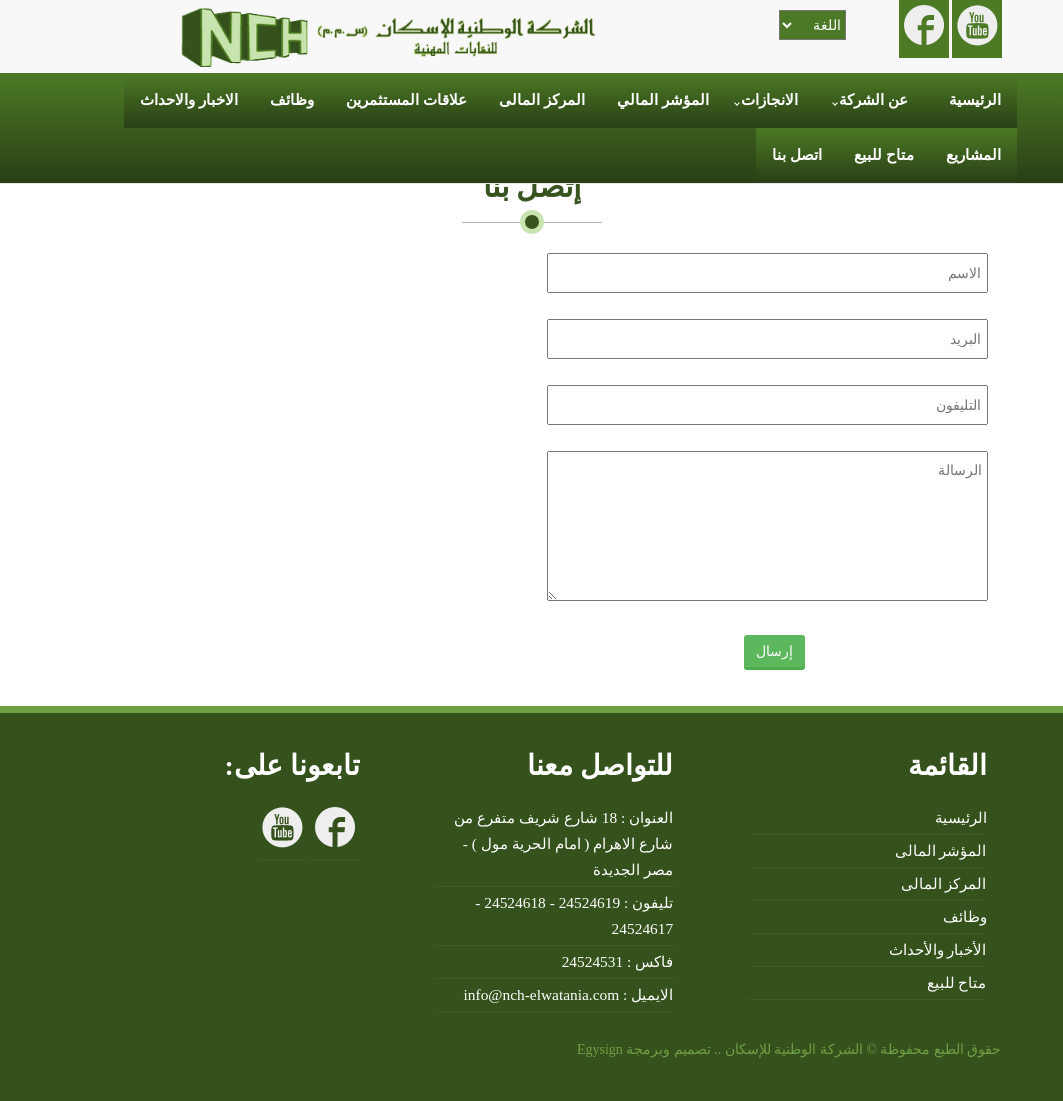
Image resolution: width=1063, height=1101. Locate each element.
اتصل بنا (797, 155)
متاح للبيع (884, 155)
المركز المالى (542, 100)
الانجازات (769, 100)
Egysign (597, 1049)
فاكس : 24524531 (618, 961)
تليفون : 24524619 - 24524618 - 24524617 (574, 915)
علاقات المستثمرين (406, 100)
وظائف (292, 100)
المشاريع (973, 155)
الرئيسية (975, 100)
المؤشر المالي (663, 100)
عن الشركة (873, 100)
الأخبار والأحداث (938, 949)
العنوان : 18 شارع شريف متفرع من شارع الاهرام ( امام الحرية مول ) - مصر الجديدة (563, 843)
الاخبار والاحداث (189, 100)
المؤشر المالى (941, 850)
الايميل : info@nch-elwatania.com (569, 994)
